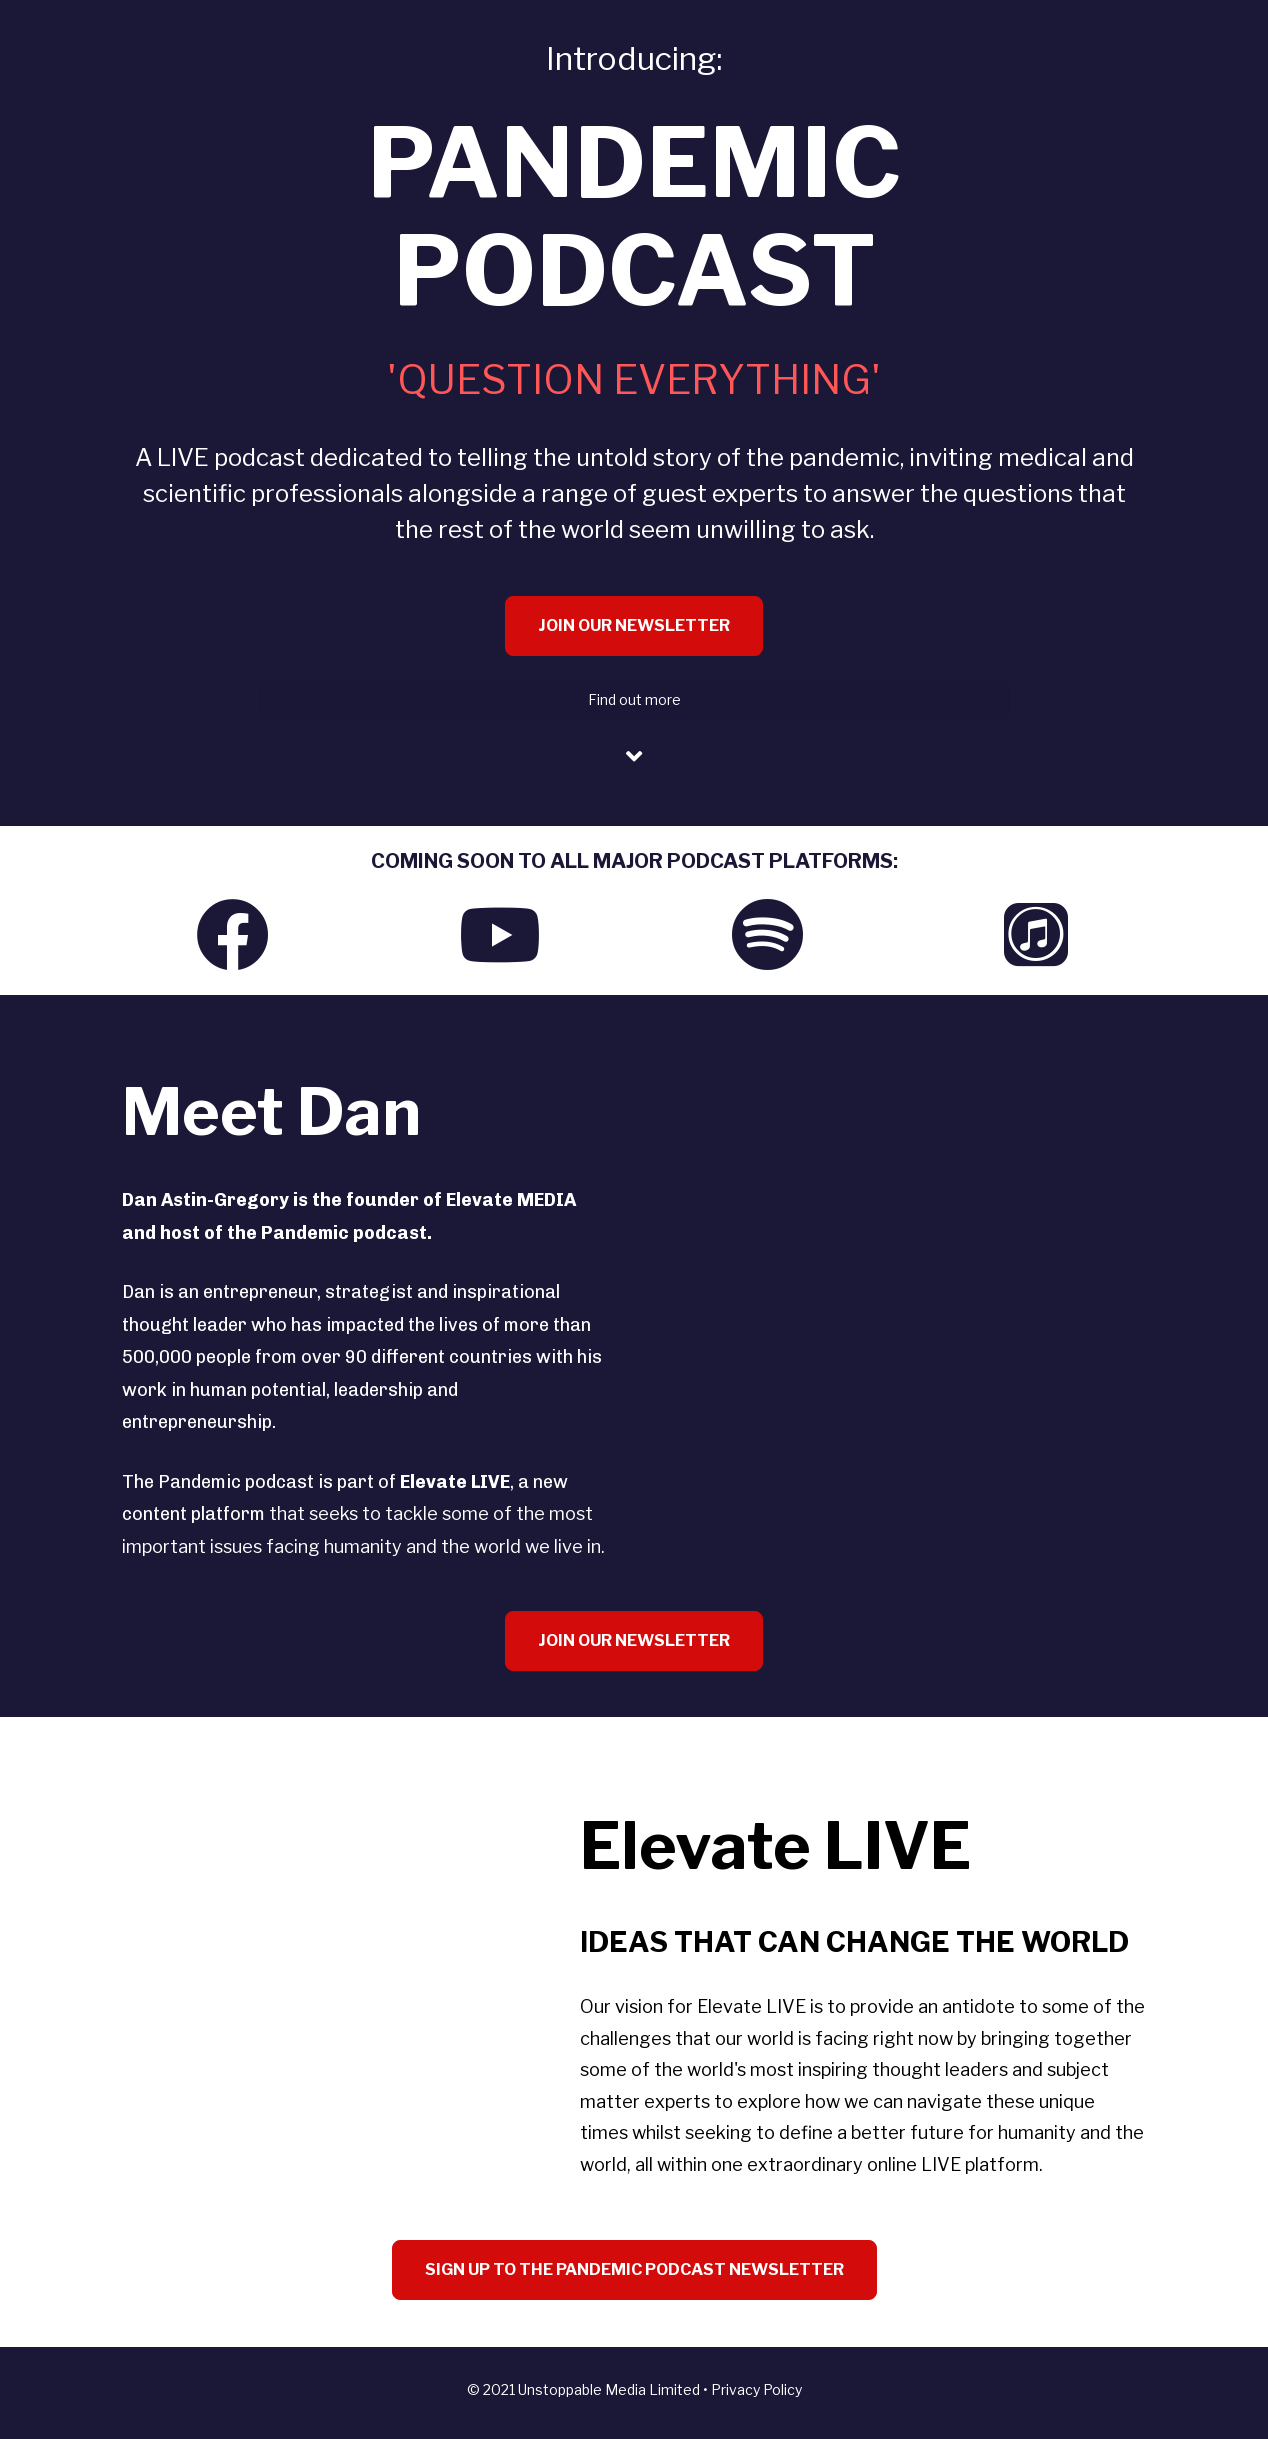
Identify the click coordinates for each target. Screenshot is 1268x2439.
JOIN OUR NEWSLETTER (634, 625)
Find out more (634, 699)
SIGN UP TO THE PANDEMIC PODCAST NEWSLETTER (634, 2269)
